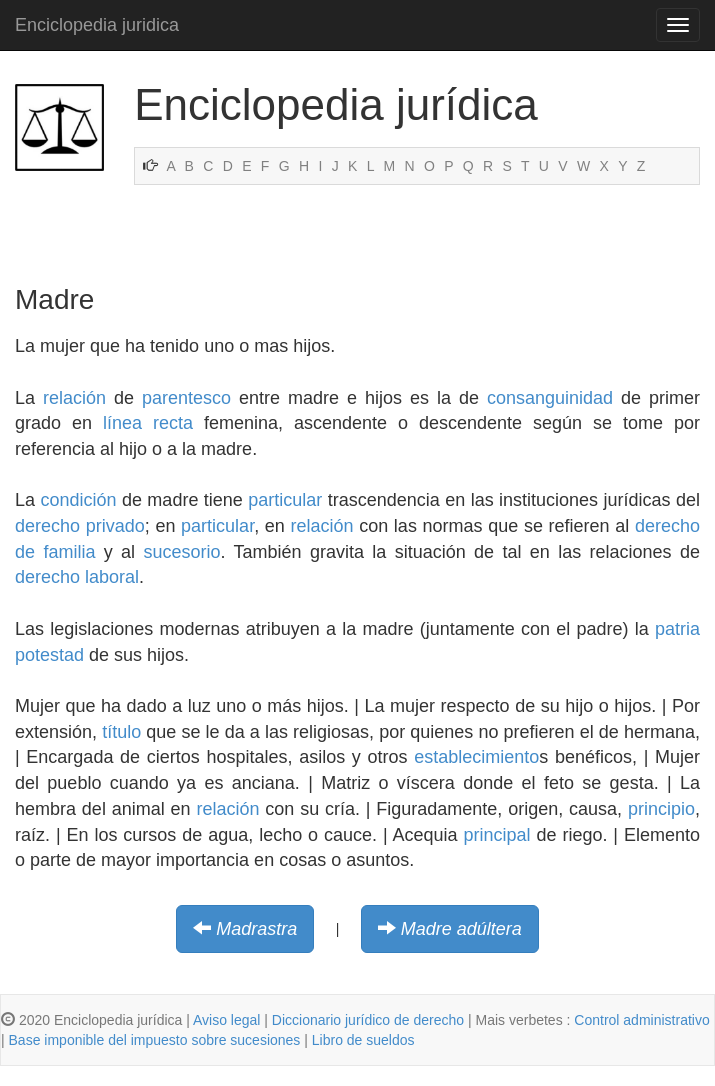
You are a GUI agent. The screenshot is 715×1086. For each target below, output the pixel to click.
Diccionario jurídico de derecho (368, 1020)
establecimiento (476, 757)
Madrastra (256, 929)
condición (78, 500)
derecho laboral (77, 577)
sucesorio (181, 552)
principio (661, 809)
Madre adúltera (461, 929)
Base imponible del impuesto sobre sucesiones (155, 1040)
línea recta (148, 423)
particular (285, 500)
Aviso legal (226, 1020)
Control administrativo (641, 1020)
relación (74, 398)
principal (497, 835)
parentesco (186, 398)
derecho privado (80, 526)
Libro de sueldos (363, 1040)
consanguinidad (550, 398)
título (121, 732)
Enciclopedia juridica (97, 25)
